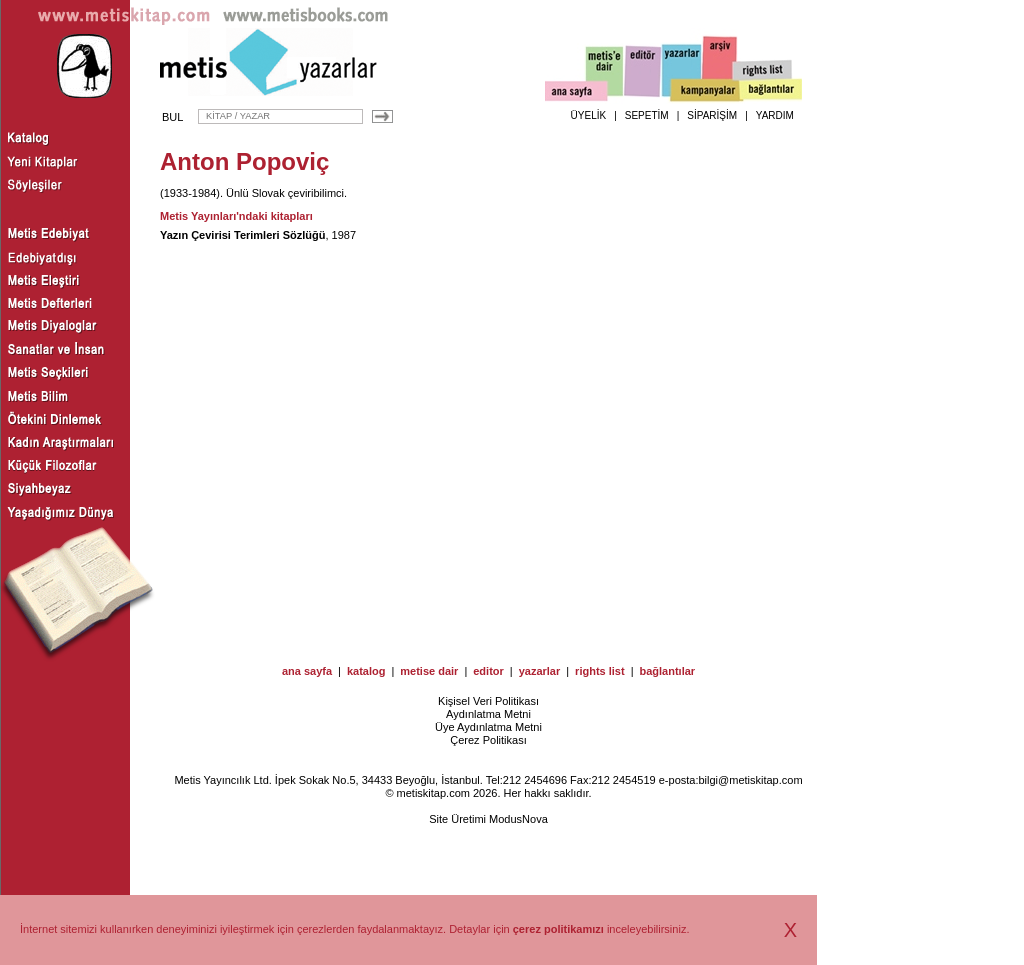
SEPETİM (647, 115)
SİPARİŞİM (712, 115)
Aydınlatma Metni (488, 714)
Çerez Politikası (488, 740)
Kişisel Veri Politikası (488, 701)
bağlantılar (667, 671)
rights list (600, 671)
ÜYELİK (589, 115)
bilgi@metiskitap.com (750, 780)
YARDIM (775, 115)
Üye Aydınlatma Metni (488, 727)
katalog (366, 671)
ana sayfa (307, 671)
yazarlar (540, 671)
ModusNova (518, 819)
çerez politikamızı (558, 929)
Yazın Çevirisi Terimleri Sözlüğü (242, 235)
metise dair (429, 671)
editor (488, 671)
